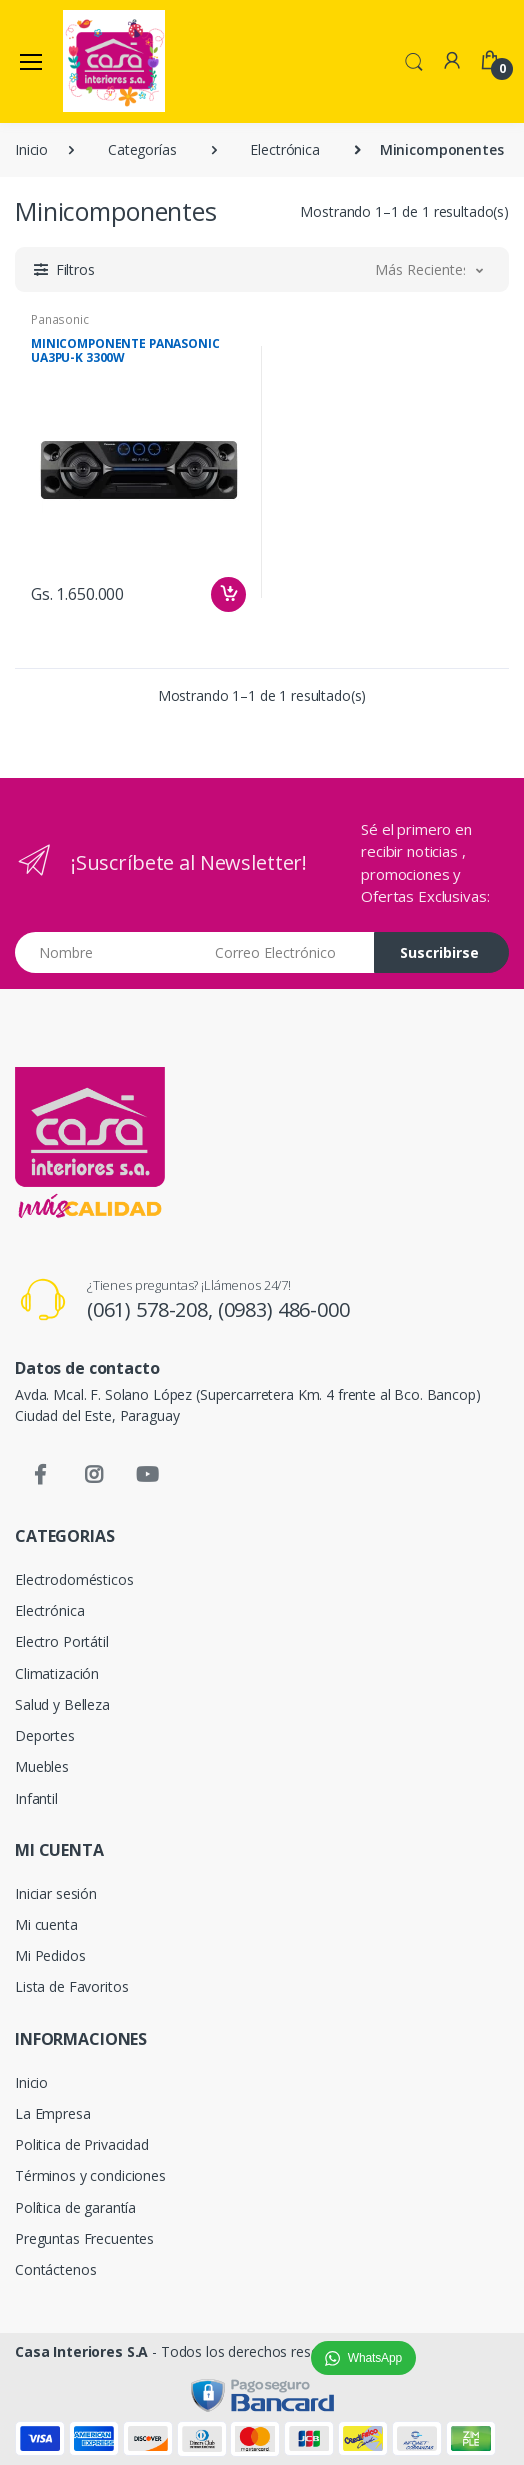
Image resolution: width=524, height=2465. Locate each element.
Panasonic (60, 319)
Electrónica (284, 149)
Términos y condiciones (90, 2175)
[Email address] (287, 952)
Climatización (57, 1673)
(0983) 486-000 (284, 1309)
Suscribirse (439, 952)
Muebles (42, 1766)
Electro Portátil (62, 1641)
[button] (414, 60)
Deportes (45, 1735)
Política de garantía (75, 2207)
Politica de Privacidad (82, 2144)
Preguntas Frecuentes (84, 2238)
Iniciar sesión (56, 1893)
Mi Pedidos (50, 1955)
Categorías (142, 149)
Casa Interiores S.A (81, 2351)
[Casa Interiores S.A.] (114, 61)
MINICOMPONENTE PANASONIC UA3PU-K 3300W (125, 350)
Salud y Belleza (62, 1704)
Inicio (31, 149)
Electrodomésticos (74, 1579)
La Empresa (53, 2113)
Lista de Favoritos (71, 1986)
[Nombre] (107, 952)
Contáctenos (55, 2269)
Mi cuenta (46, 1924)
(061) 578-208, (152, 1309)
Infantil (36, 1798)
